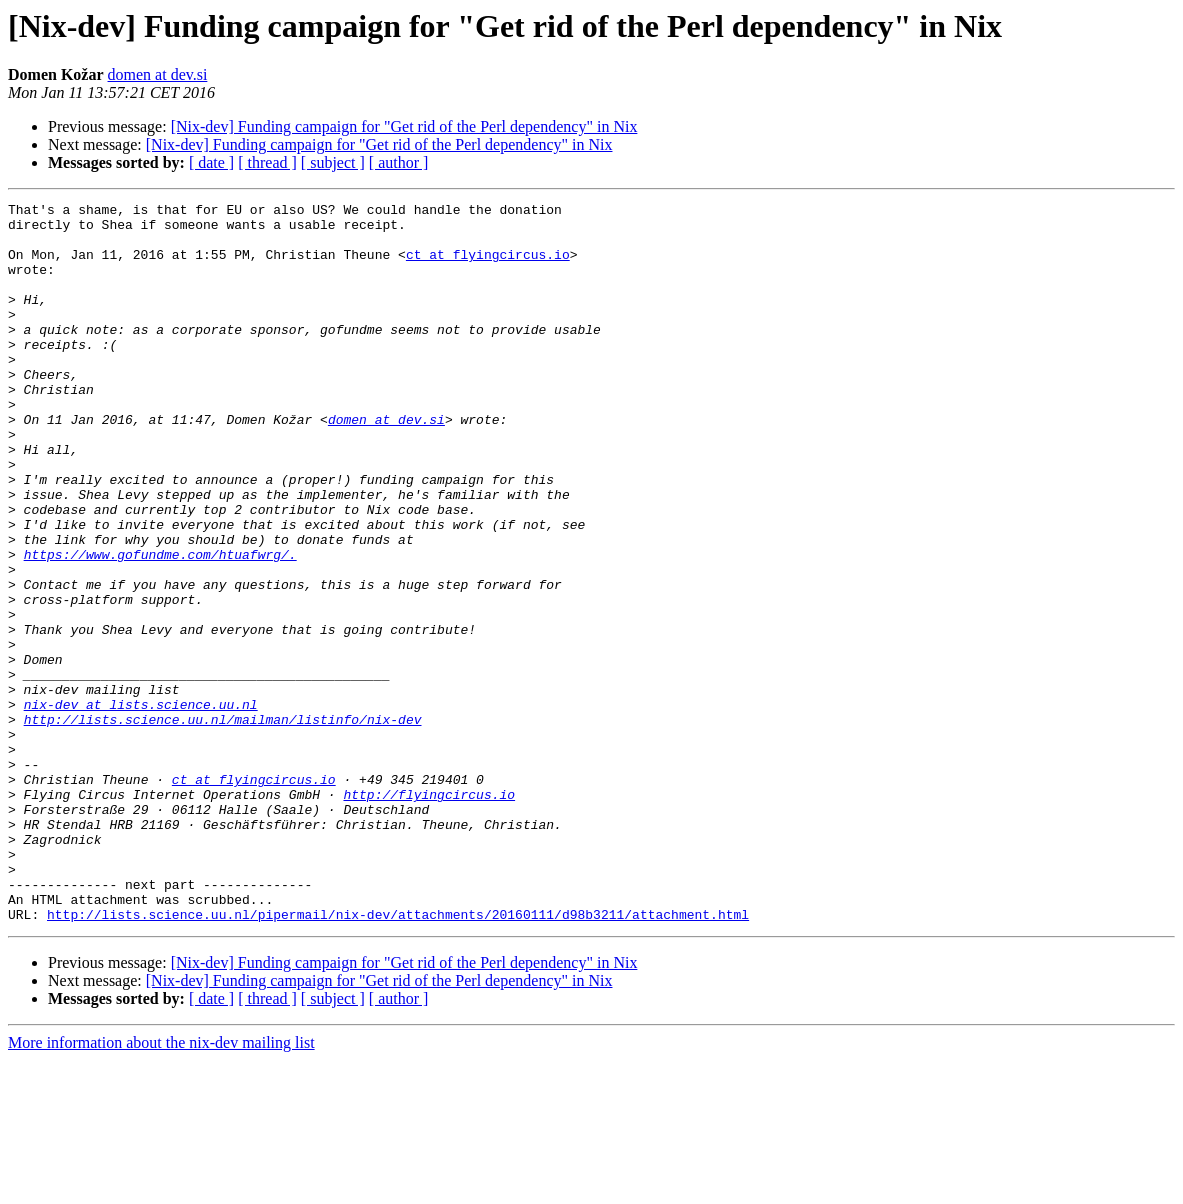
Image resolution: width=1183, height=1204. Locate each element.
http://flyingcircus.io (429, 914)
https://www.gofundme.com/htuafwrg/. (160, 626)
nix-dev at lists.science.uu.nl (141, 806)
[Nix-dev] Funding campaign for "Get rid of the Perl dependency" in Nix (404, 126)
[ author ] (399, 162)
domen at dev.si (158, 74)
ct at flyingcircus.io (488, 266)
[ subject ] (333, 162)
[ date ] (211, 162)
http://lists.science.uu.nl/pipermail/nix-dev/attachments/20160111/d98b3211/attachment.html (398, 1058)
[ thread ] (267, 162)
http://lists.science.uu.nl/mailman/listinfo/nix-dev (223, 824)
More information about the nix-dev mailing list (161, 1186)
